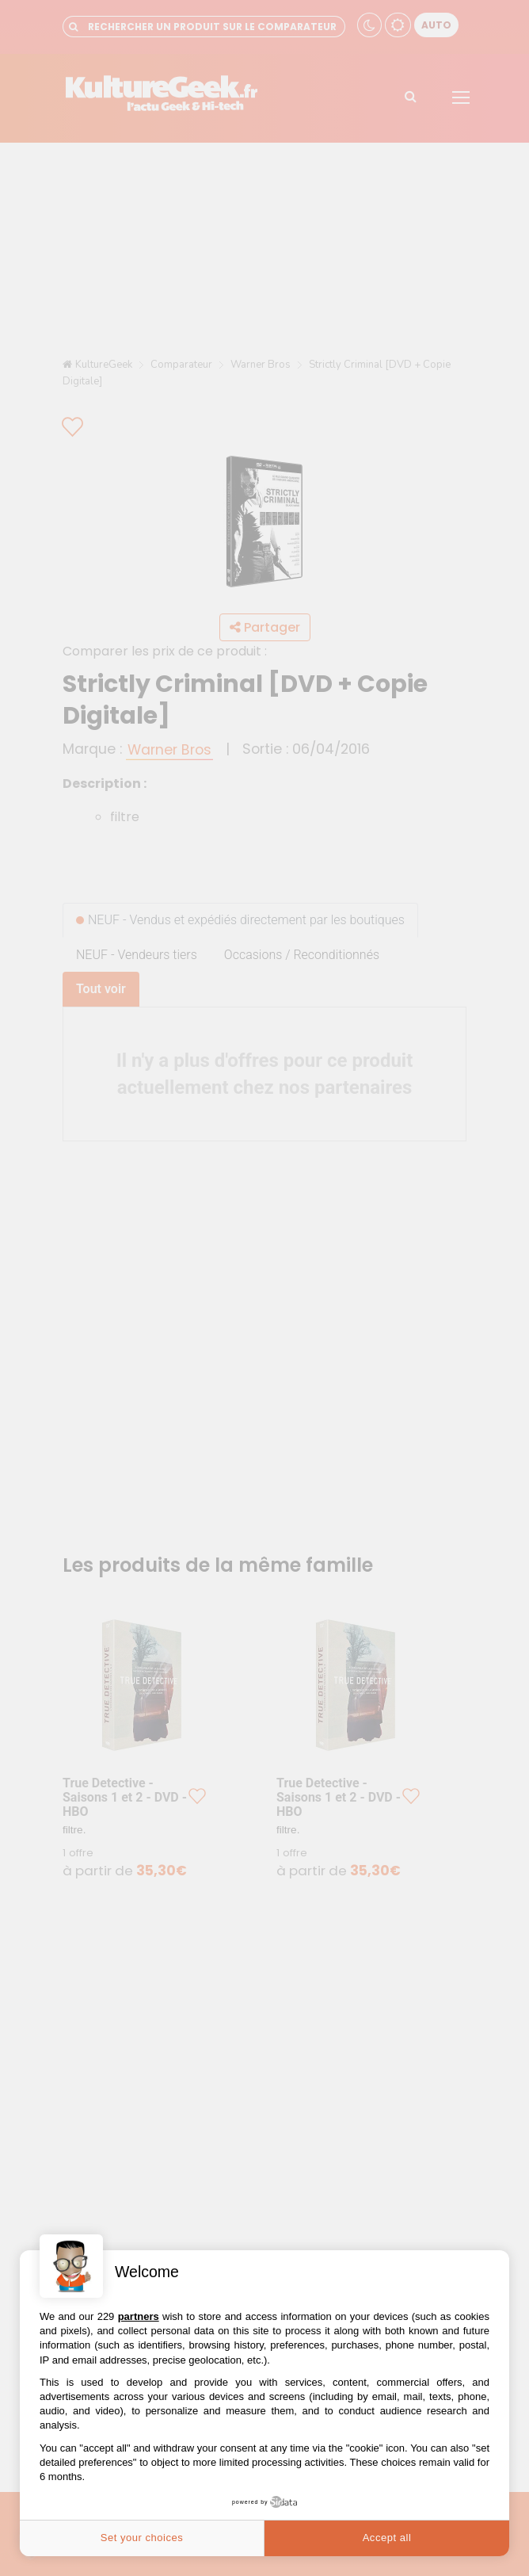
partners (138, 2316)
